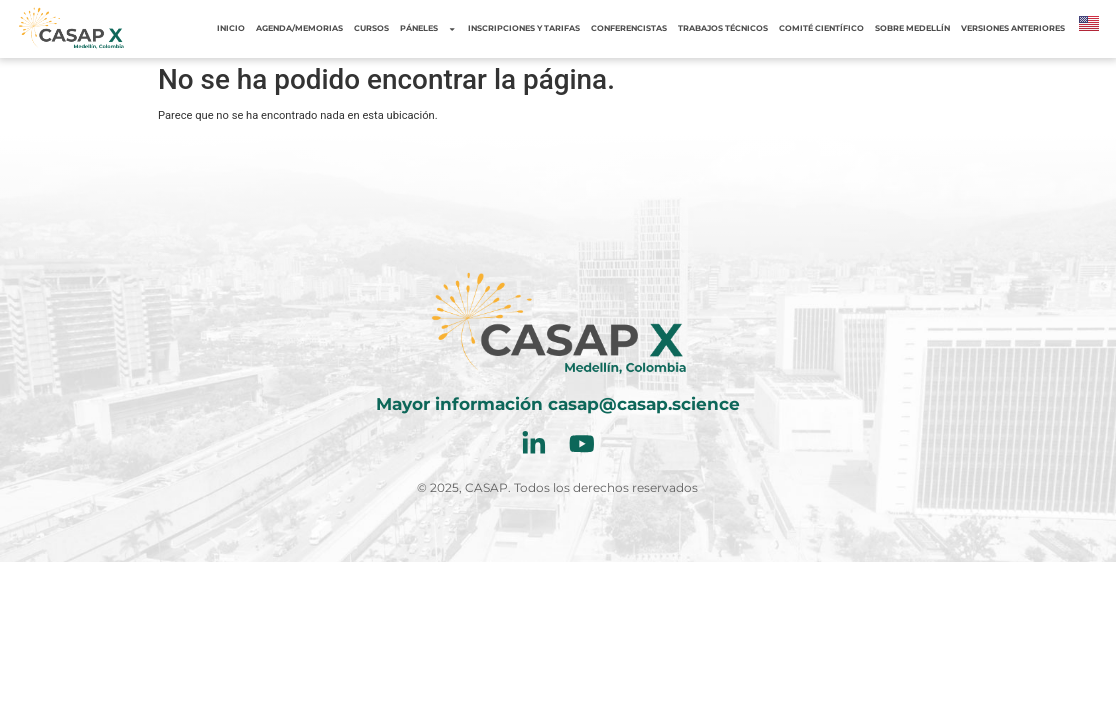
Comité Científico (821, 28)
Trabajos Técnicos (723, 28)
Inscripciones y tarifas (524, 28)
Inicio (231, 28)
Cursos (371, 28)
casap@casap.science (644, 404)
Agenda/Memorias (299, 28)
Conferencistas (629, 28)
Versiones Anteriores (1013, 28)
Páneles (428, 28)
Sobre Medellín (912, 28)
